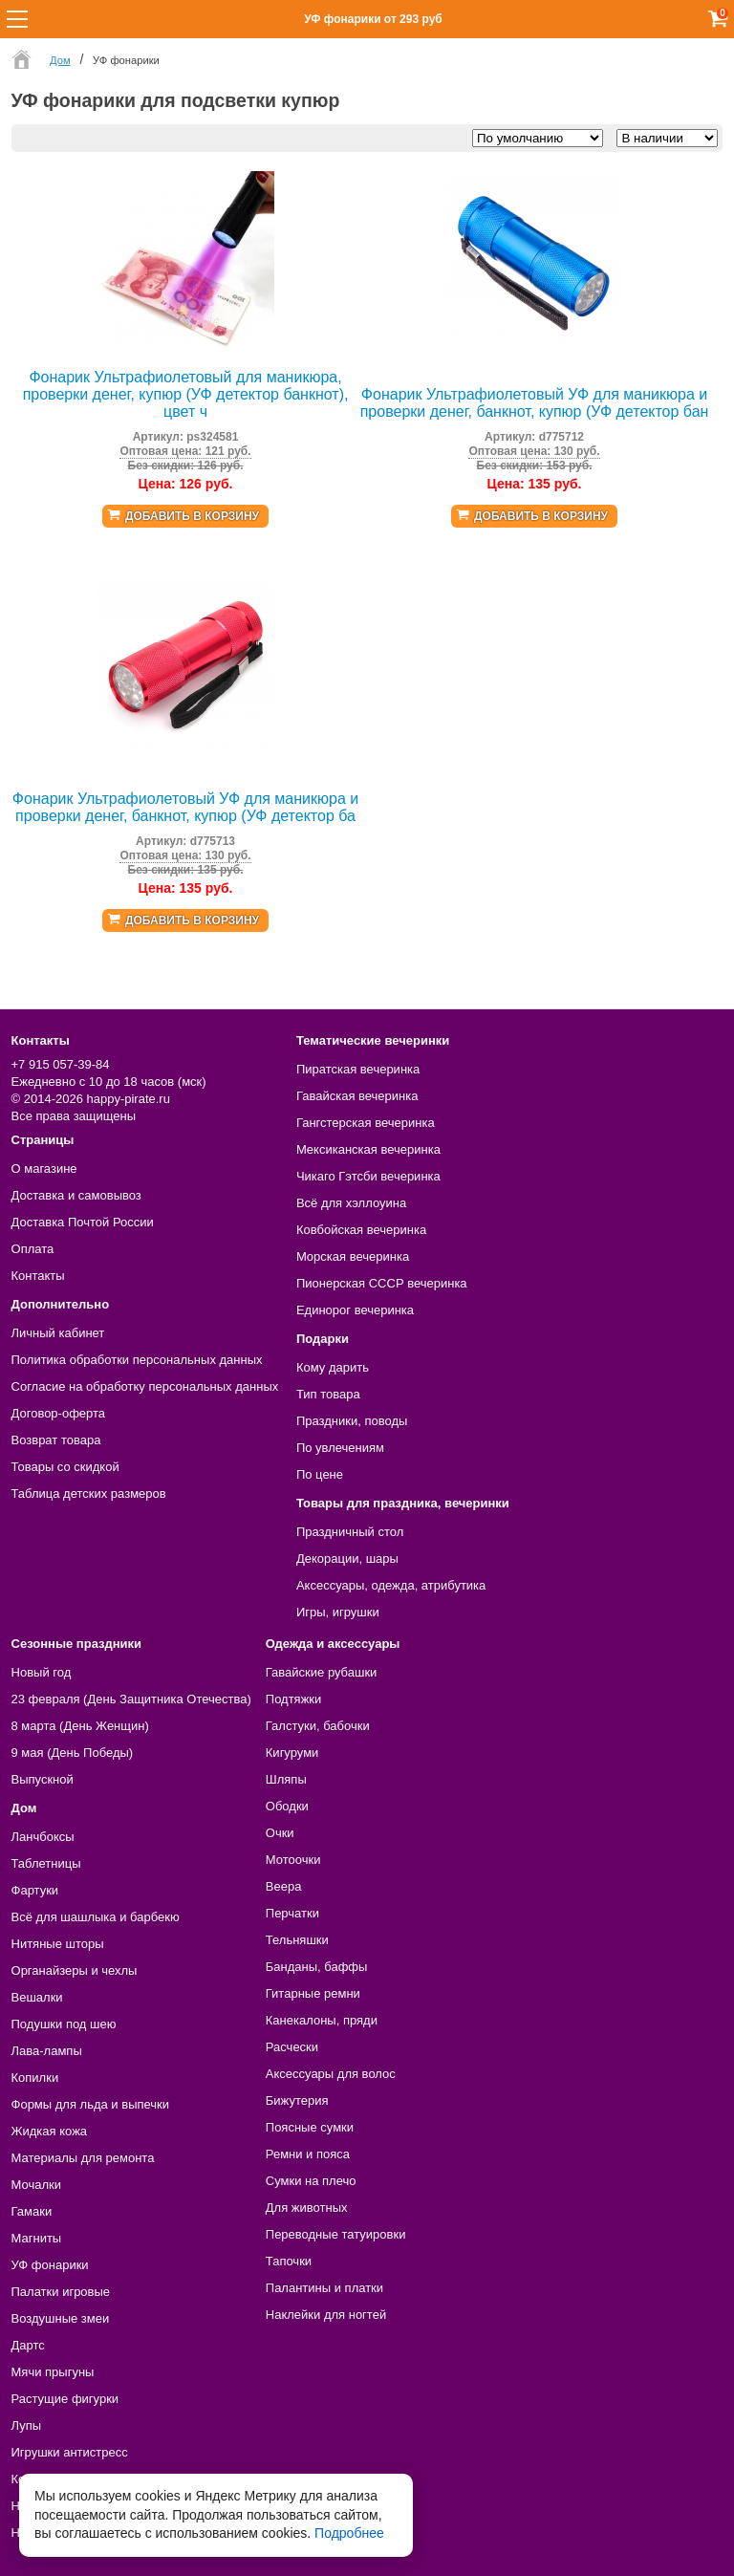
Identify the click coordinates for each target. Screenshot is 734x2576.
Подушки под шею (64, 2024)
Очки (280, 1833)
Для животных (307, 2207)
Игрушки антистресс (69, 2452)
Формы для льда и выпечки (90, 2104)
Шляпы (286, 1779)
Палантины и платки (324, 2288)
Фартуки (35, 1890)
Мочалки (36, 2184)
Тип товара (328, 1394)
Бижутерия (297, 2100)
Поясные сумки (310, 2127)
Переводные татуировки (336, 2234)
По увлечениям (340, 1447)
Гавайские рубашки (322, 1672)
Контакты (38, 1275)
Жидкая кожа (49, 2131)
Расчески (292, 2047)
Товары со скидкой (65, 1467)
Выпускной (42, 1779)
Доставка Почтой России (82, 1222)
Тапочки (289, 2261)
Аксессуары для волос (331, 2074)
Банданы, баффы (317, 1966)
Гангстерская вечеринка (365, 1122)
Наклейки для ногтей (326, 2314)
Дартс (28, 2345)
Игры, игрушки (337, 1612)
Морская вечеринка (352, 1256)
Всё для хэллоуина (351, 1203)
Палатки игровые (61, 2291)
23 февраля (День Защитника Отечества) (131, 1699)
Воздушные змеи (60, 2318)
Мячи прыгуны (53, 2372)
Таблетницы (46, 1863)
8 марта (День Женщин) (80, 1726)
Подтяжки (294, 1699)
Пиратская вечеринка (358, 1069)
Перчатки (292, 1913)
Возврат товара (56, 1440)
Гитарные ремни (313, 1993)
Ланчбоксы (43, 1836)
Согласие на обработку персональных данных (145, 1386)
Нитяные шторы (57, 1944)
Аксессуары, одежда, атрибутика (391, 1585)
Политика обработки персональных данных (137, 1360)
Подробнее (349, 2533)
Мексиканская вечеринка (368, 1149)
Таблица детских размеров (88, 1493)
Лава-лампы (46, 2051)
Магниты (36, 2238)
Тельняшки (297, 1940)
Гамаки (32, 2211)
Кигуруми (292, 1752)
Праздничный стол (349, 1532)
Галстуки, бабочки (318, 1726)
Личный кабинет (58, 1333)
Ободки (287, 1806)
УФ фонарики (50, 2265)
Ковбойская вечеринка (361, 1230)
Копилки (35, 2077)
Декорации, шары (347, 1558)
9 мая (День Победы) (72, 1752)
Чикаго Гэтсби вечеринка (368, 1176)
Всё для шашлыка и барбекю (95, 1917)
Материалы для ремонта (83, 2158)
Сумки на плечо (311, 2181)
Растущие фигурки (65, 2399)
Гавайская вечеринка (357, 1096)
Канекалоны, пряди (322, 2020)
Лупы (26, 2425)
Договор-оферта (58, 1413)
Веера (284, 1886)
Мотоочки (293, 1859)
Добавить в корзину (192, 516)
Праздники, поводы (351, 1421)
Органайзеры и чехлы (74, 1970)
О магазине (44, 1168)
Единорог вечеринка (355, 1310)
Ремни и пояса (308, 2154)
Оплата (32, 1249)
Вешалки (37, 1997)
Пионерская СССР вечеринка (381, 1283)
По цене (319, 1474)
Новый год (41, 1672)
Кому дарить (332, 1367)
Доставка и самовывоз (76, 1195)
